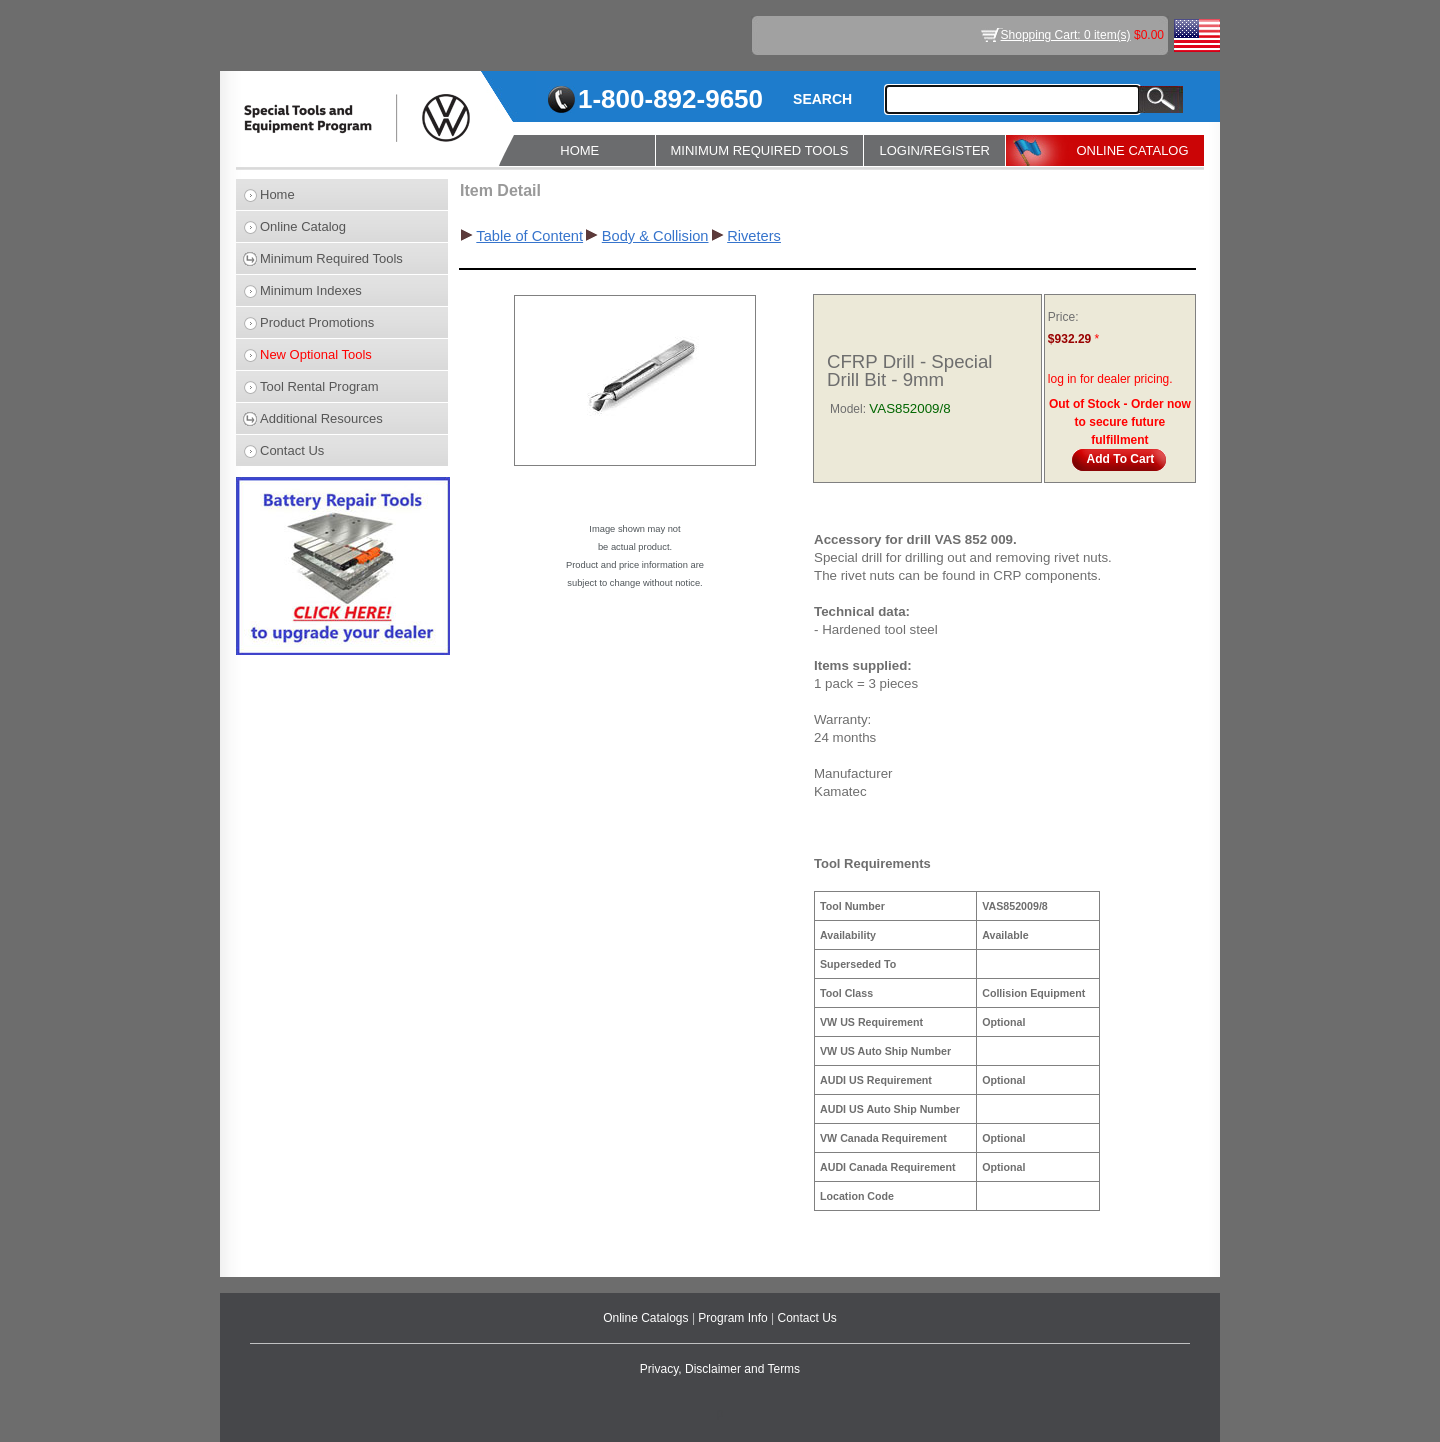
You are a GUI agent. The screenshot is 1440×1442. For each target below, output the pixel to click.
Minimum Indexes (311, 290)
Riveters (754, 236)
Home (277, 194)
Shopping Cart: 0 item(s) (1066, 35)
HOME (579, 150)
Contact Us (292, 450)
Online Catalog (303, 226)
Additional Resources (321, 418)
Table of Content (529, 236)
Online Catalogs (647, 1318)
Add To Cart (1121, 459)
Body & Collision (655, 236)
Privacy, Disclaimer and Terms (720, 1369)
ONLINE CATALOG (1132, 150)
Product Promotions (317, 322)
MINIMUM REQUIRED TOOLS (760, 150)
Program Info (734, 1318)
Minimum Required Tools (331, 258)
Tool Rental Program (319, 386)
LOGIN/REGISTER (934, 150)
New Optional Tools (316, 354)
